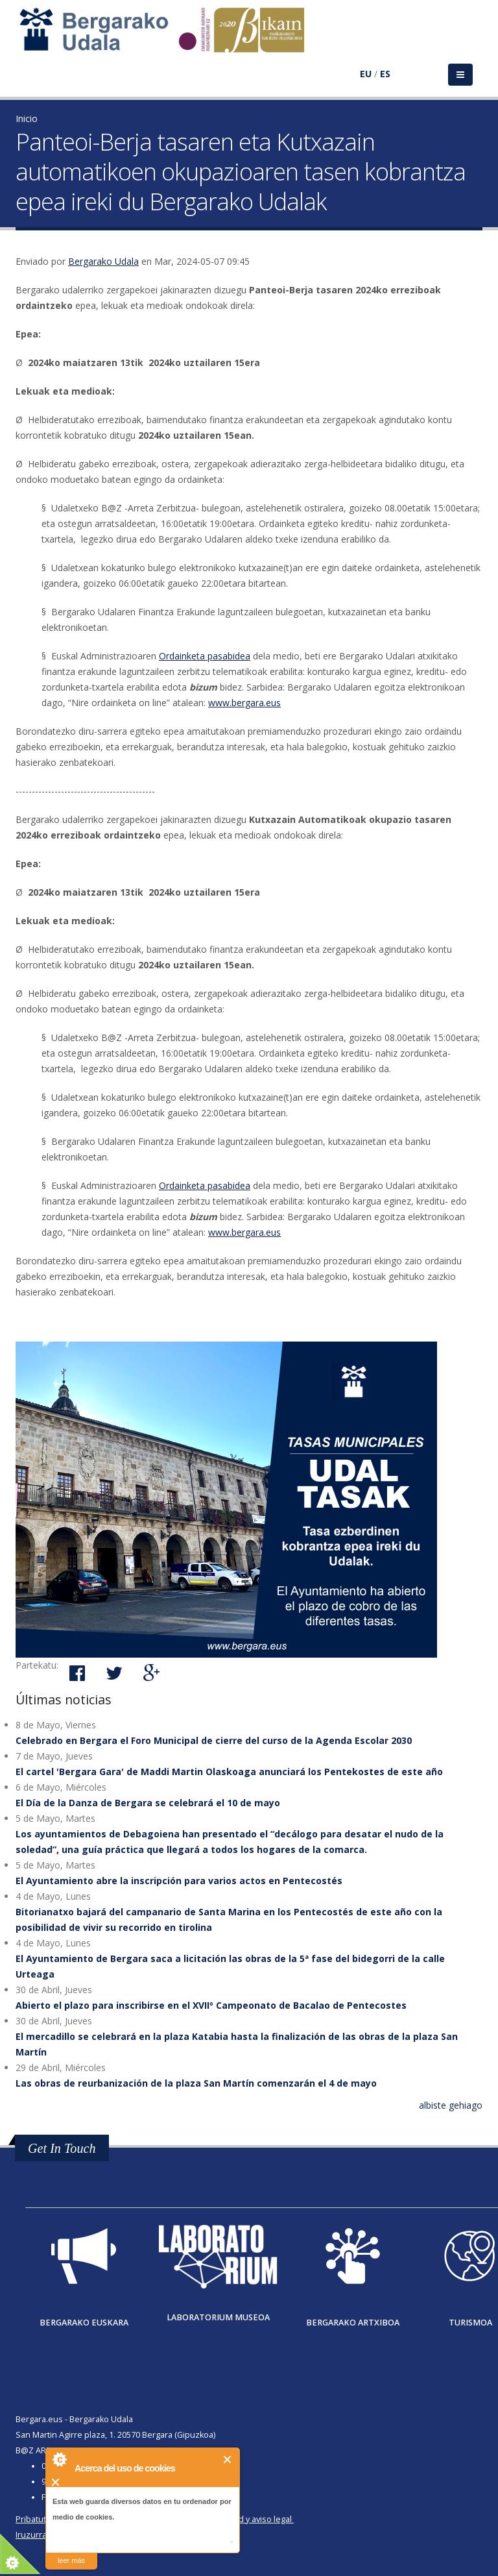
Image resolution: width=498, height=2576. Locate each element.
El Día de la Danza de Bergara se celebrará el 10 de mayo (148, 1803)
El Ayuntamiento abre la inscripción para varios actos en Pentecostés (179, 1880)
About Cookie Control (59, 2459)
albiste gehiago (450, 2105)
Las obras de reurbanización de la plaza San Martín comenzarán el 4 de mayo (196, 2083)
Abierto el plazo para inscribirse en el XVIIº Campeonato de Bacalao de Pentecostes (211, 2005)
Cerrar (228, 2459)
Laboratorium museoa (218, 2317)
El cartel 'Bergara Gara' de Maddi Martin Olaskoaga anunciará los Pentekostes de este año (229, 1771)
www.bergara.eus (244, 702)
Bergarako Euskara (84, 2322)
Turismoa (470, 2322)
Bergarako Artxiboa (352, 2322)
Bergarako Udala (103, 261)
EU (366, 73)
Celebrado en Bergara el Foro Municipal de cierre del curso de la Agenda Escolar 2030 (214, 1740)
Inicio (27, 118)
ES (385, 73)
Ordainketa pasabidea (204, 656)
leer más (71, 2560)
